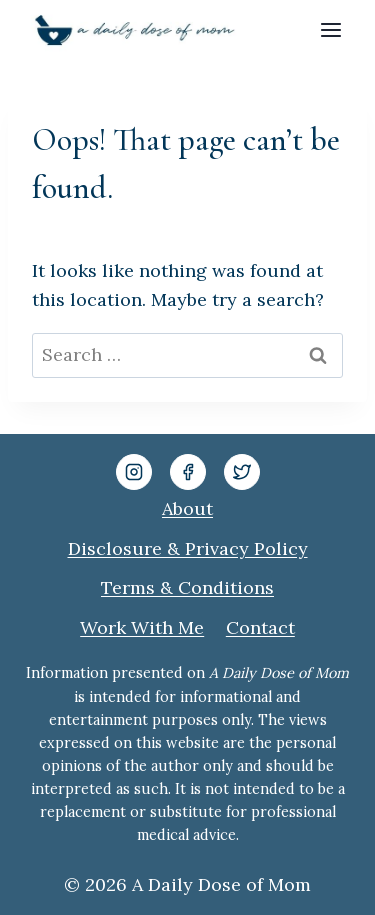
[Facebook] (188, 472)
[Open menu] (330, 29)
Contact (260, 627)
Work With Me (142, 627)
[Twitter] (242, 472)
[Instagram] (134, 472)
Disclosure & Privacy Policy (188, 548)
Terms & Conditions (187, 587)
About (187, 508)
